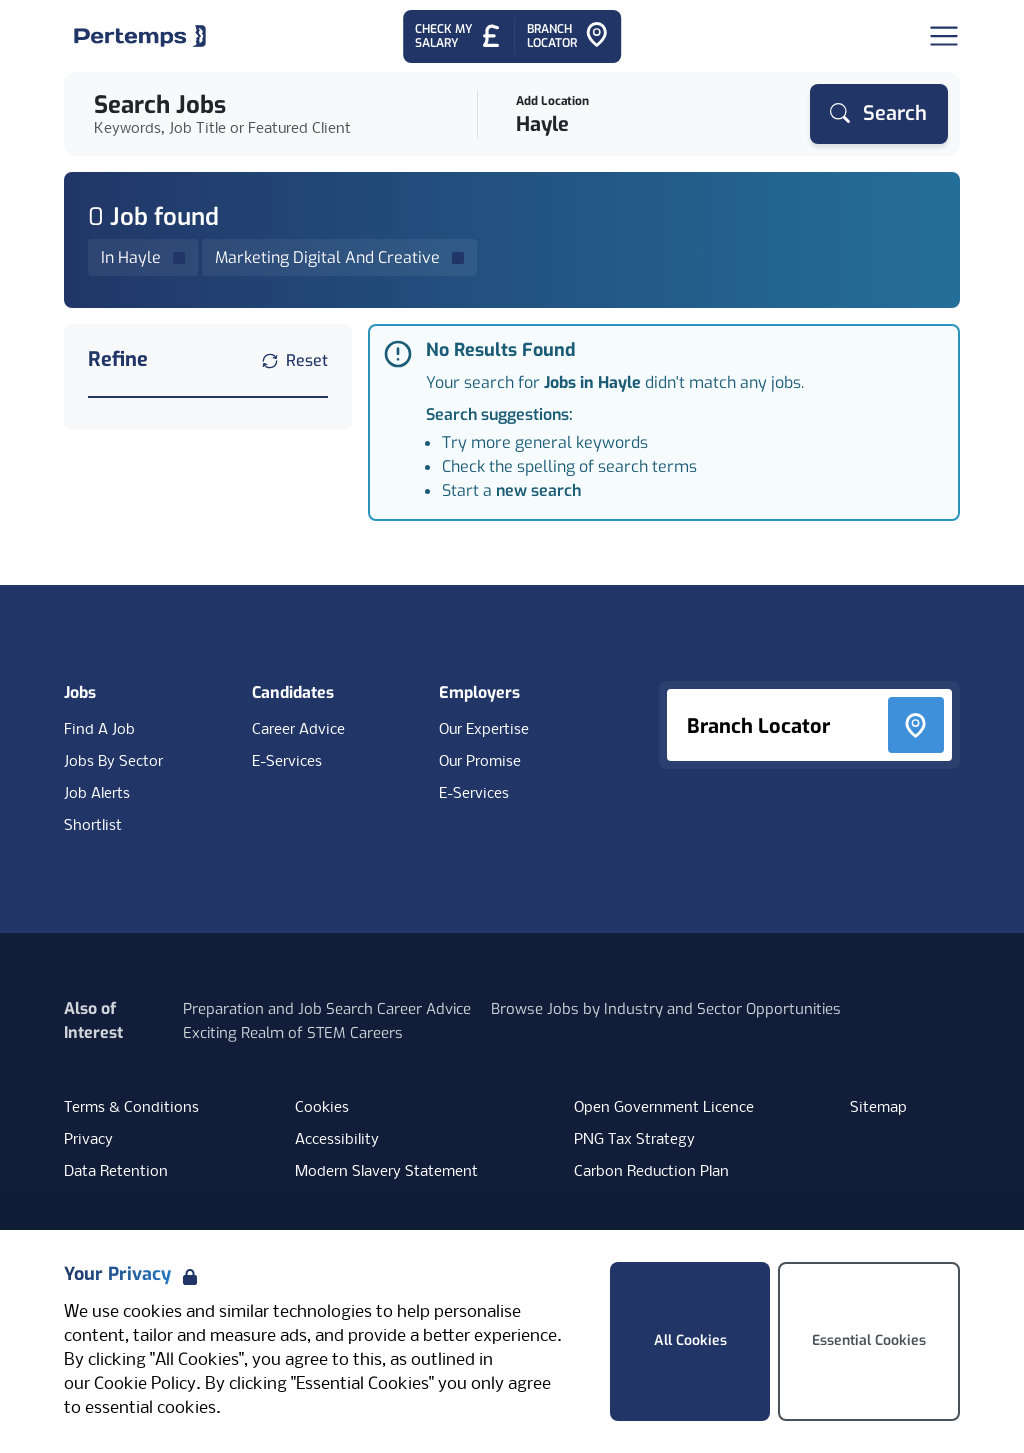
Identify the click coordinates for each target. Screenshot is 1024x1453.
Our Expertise (484, 730)
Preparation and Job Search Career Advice (327, 1009)
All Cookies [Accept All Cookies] (690, 1340)
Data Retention (116, 1172)
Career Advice (298, 730)
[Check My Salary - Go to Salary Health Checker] (458, 36)
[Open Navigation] (944, 36)
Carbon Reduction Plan (651, 1172)
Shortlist (93, 826)
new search (538, 490)
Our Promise (480, 762)
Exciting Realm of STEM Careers (293, 1033)
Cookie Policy (145, 1384)
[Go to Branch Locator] (568, 36)
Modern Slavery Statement (386, 1172)
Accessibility (337, 1140)
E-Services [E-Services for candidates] (287, 762)
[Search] (879, 114)
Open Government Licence (664, 1108)
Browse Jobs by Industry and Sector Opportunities (666, 1009)
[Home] (140, 36)
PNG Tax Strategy (634, 1140)
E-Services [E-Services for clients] (474, 794)
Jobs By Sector (113, 762)
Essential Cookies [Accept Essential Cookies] (869, 1340)
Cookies (322, 1108)
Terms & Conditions (131, 1108)
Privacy (88, 1140)
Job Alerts (97, 794)
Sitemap (878, 1108)
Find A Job (99, 730)
